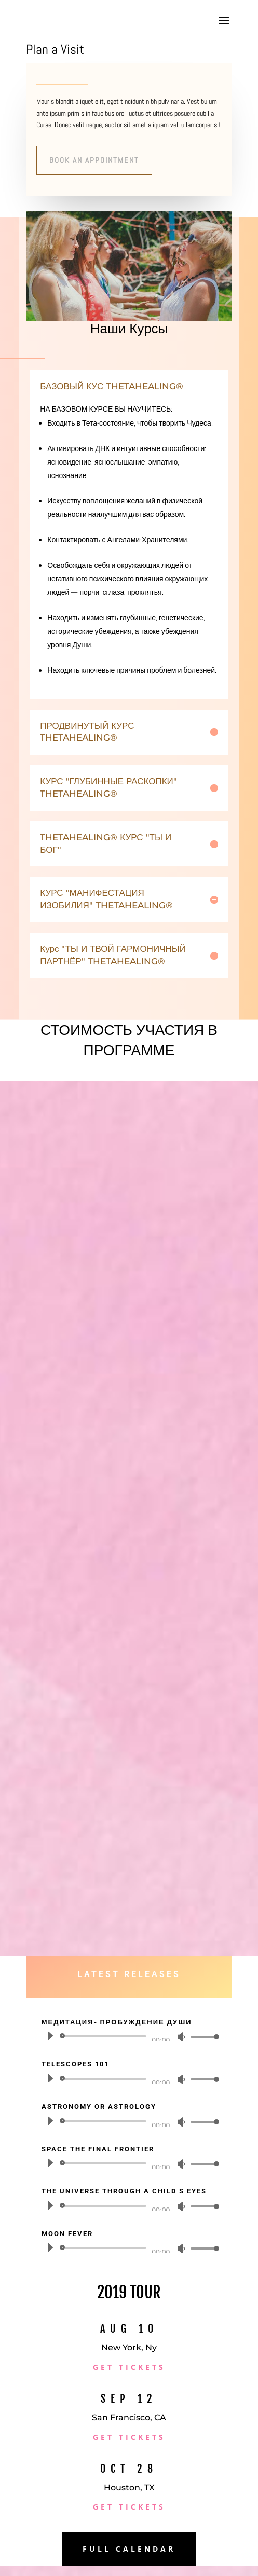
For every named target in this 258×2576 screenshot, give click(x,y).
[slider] (105, 2036)
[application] (129, 2036)
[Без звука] (181, 2036)
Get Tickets (129, 2367)
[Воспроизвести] (50, 2035)
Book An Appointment (94, 160)
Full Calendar (129, 2549)
